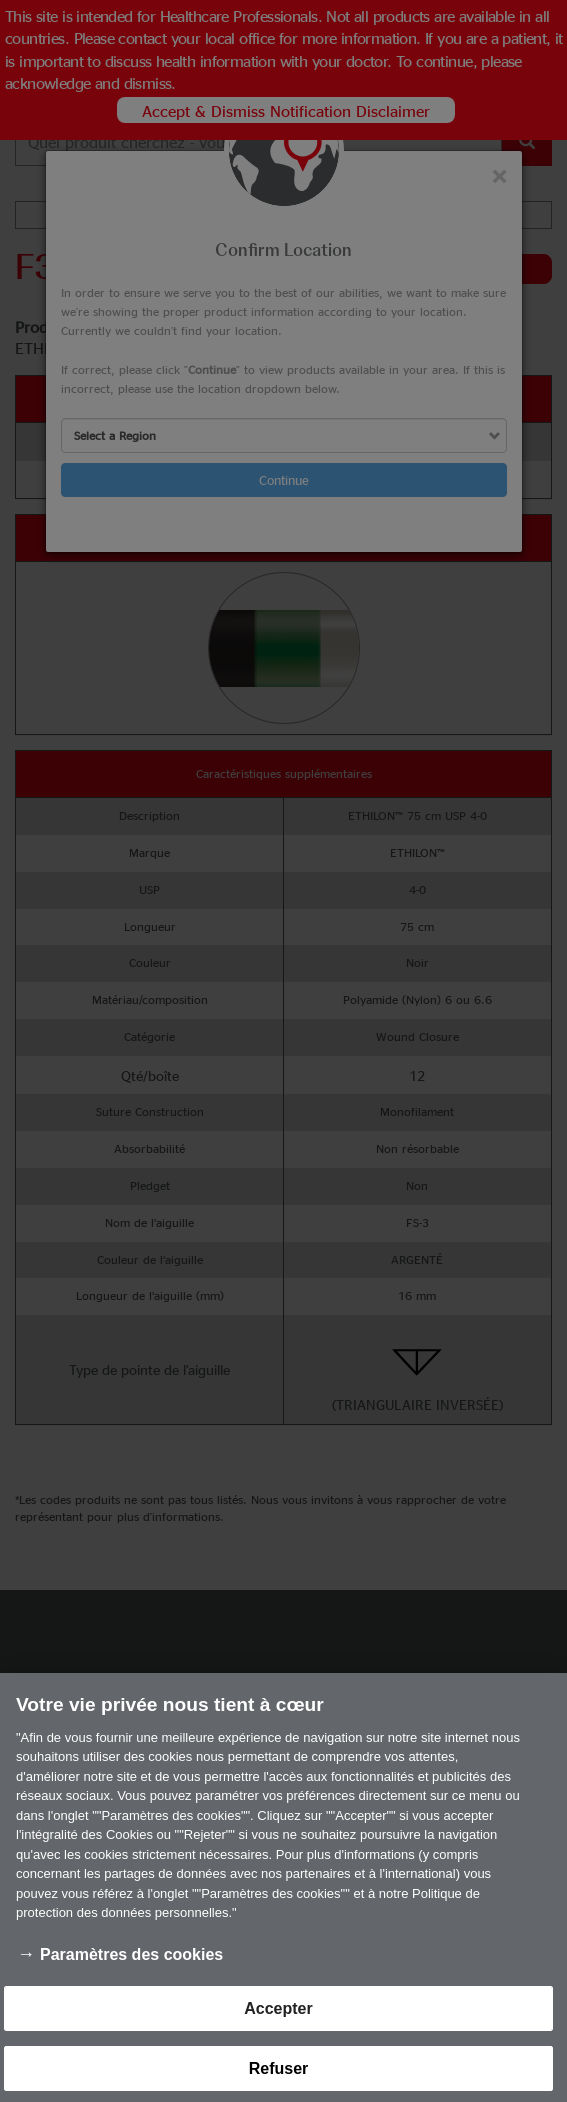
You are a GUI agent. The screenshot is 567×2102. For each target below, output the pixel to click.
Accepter (278, 2020)
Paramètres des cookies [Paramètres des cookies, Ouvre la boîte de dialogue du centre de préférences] (131, 1966)
